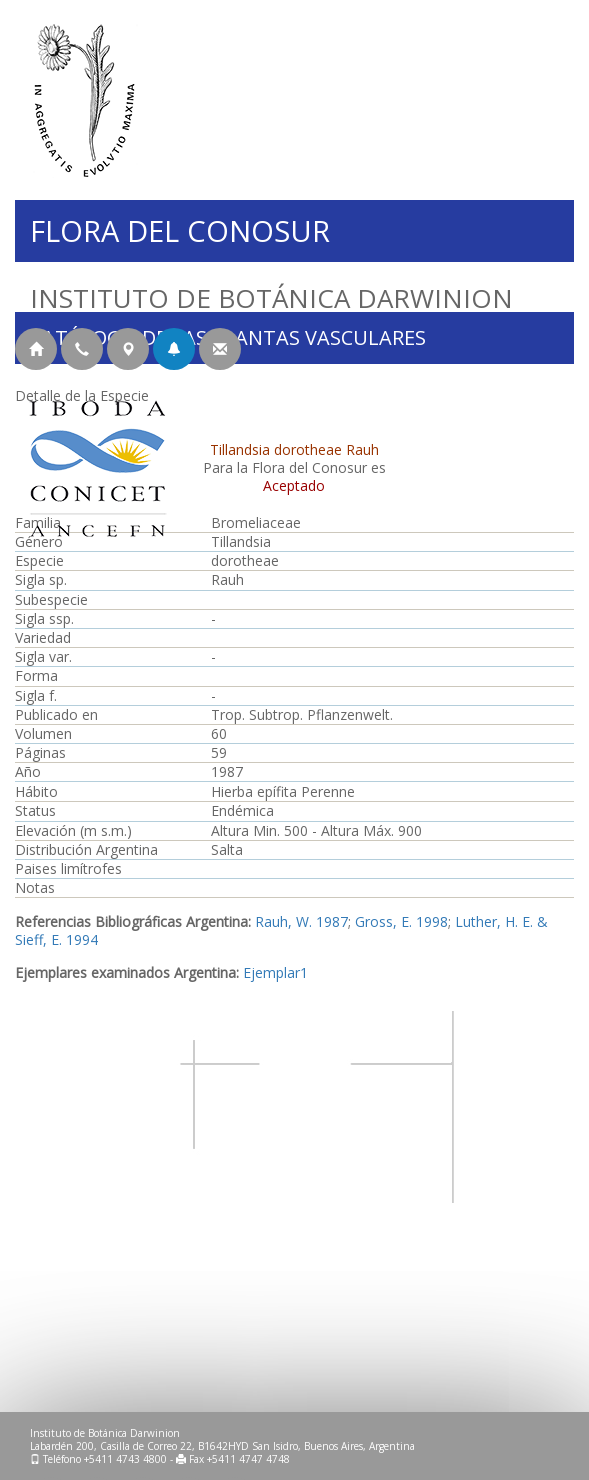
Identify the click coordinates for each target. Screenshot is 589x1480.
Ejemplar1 (275, 972)
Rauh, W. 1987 (301, 921)
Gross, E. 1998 (401, 921)
